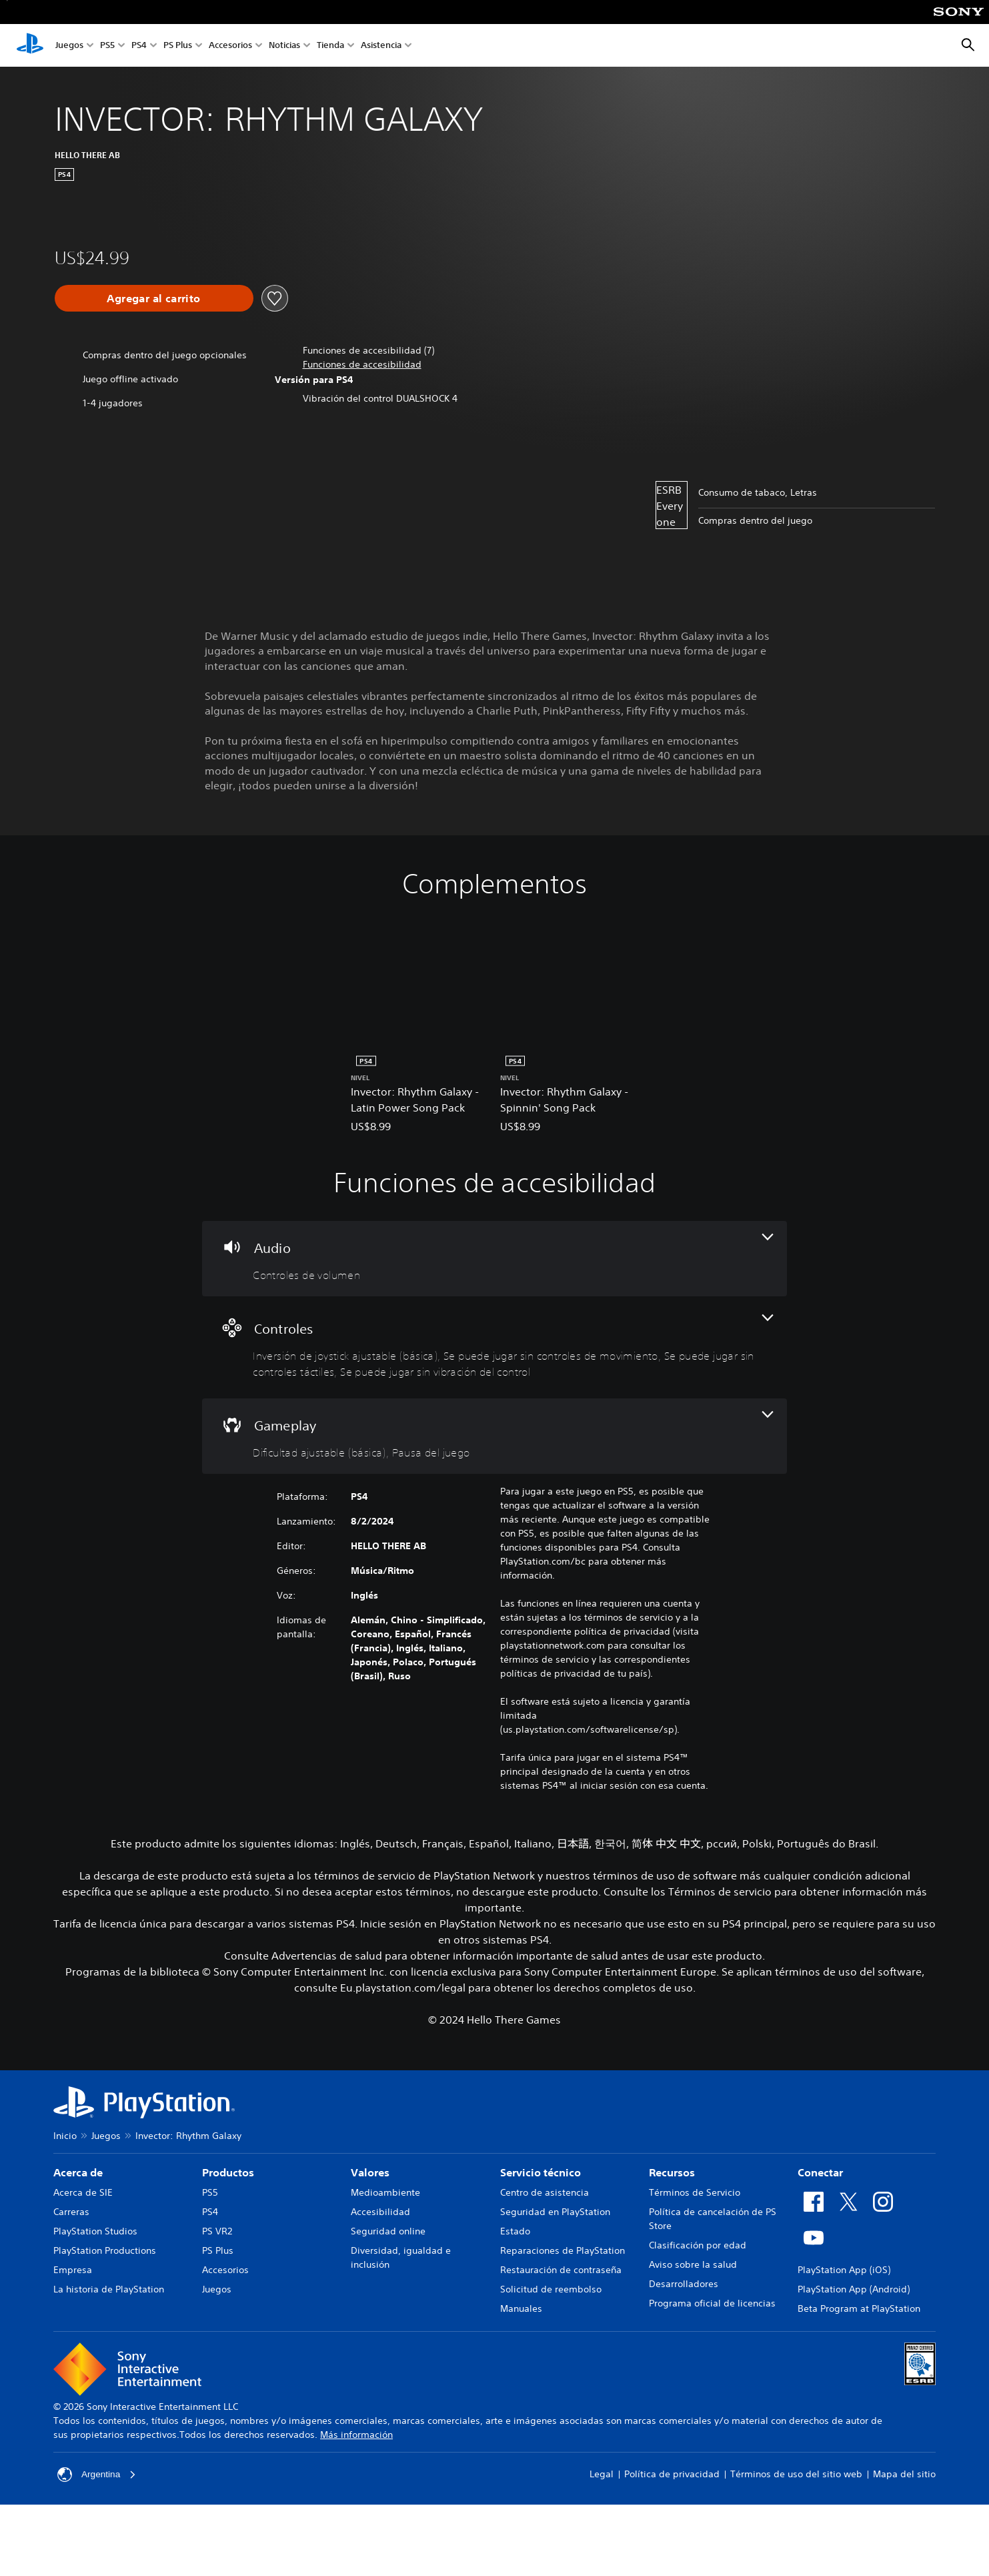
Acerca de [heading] (78, 2172)
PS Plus (177, 45)
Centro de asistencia (544, 2192)
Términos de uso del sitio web (796, 2474)
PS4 (139, 45)
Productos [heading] (228, 2172)
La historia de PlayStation (108, 2289)
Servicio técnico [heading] (540, 2172)
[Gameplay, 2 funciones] (494, 1436)
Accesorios (230, 45)
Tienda (330, 45)
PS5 (107, 45)
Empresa (72, 2270)
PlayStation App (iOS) (844, 2270)
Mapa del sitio (904, 2474)
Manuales (521, 2308)
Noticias (284, 45)
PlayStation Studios (95, 2231)
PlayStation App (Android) (854, 2289)
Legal (602, 2474)
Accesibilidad (380, 2212)
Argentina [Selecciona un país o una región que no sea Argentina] (97, 2474)
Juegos (69, 45)
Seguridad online (388, 2231)
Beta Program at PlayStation (859, 2308)
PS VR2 (217, 2231)
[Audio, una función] (494, 1258)
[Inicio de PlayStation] (30, 45)
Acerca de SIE (83, 2192)
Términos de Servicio (694, 2192)
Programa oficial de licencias (712, 2303)
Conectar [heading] (820, 2172)
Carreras (71, 2212)
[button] (362, 365)
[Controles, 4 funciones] (494, 1347)
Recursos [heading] (672, 2172)
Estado (515, 2231)
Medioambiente (385, 2192)
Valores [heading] (370, 2172)
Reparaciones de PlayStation (562, 2250)
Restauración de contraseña (561, 2270)
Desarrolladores (683, 2284)
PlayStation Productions (104, 2250)
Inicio (65, 2136)
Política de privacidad (672, 2474)
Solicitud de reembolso (551, 2289)
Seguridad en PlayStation (555, 2212)
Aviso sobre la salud (693, 2264)
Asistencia (381, 45)
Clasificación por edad (697, 2245)
